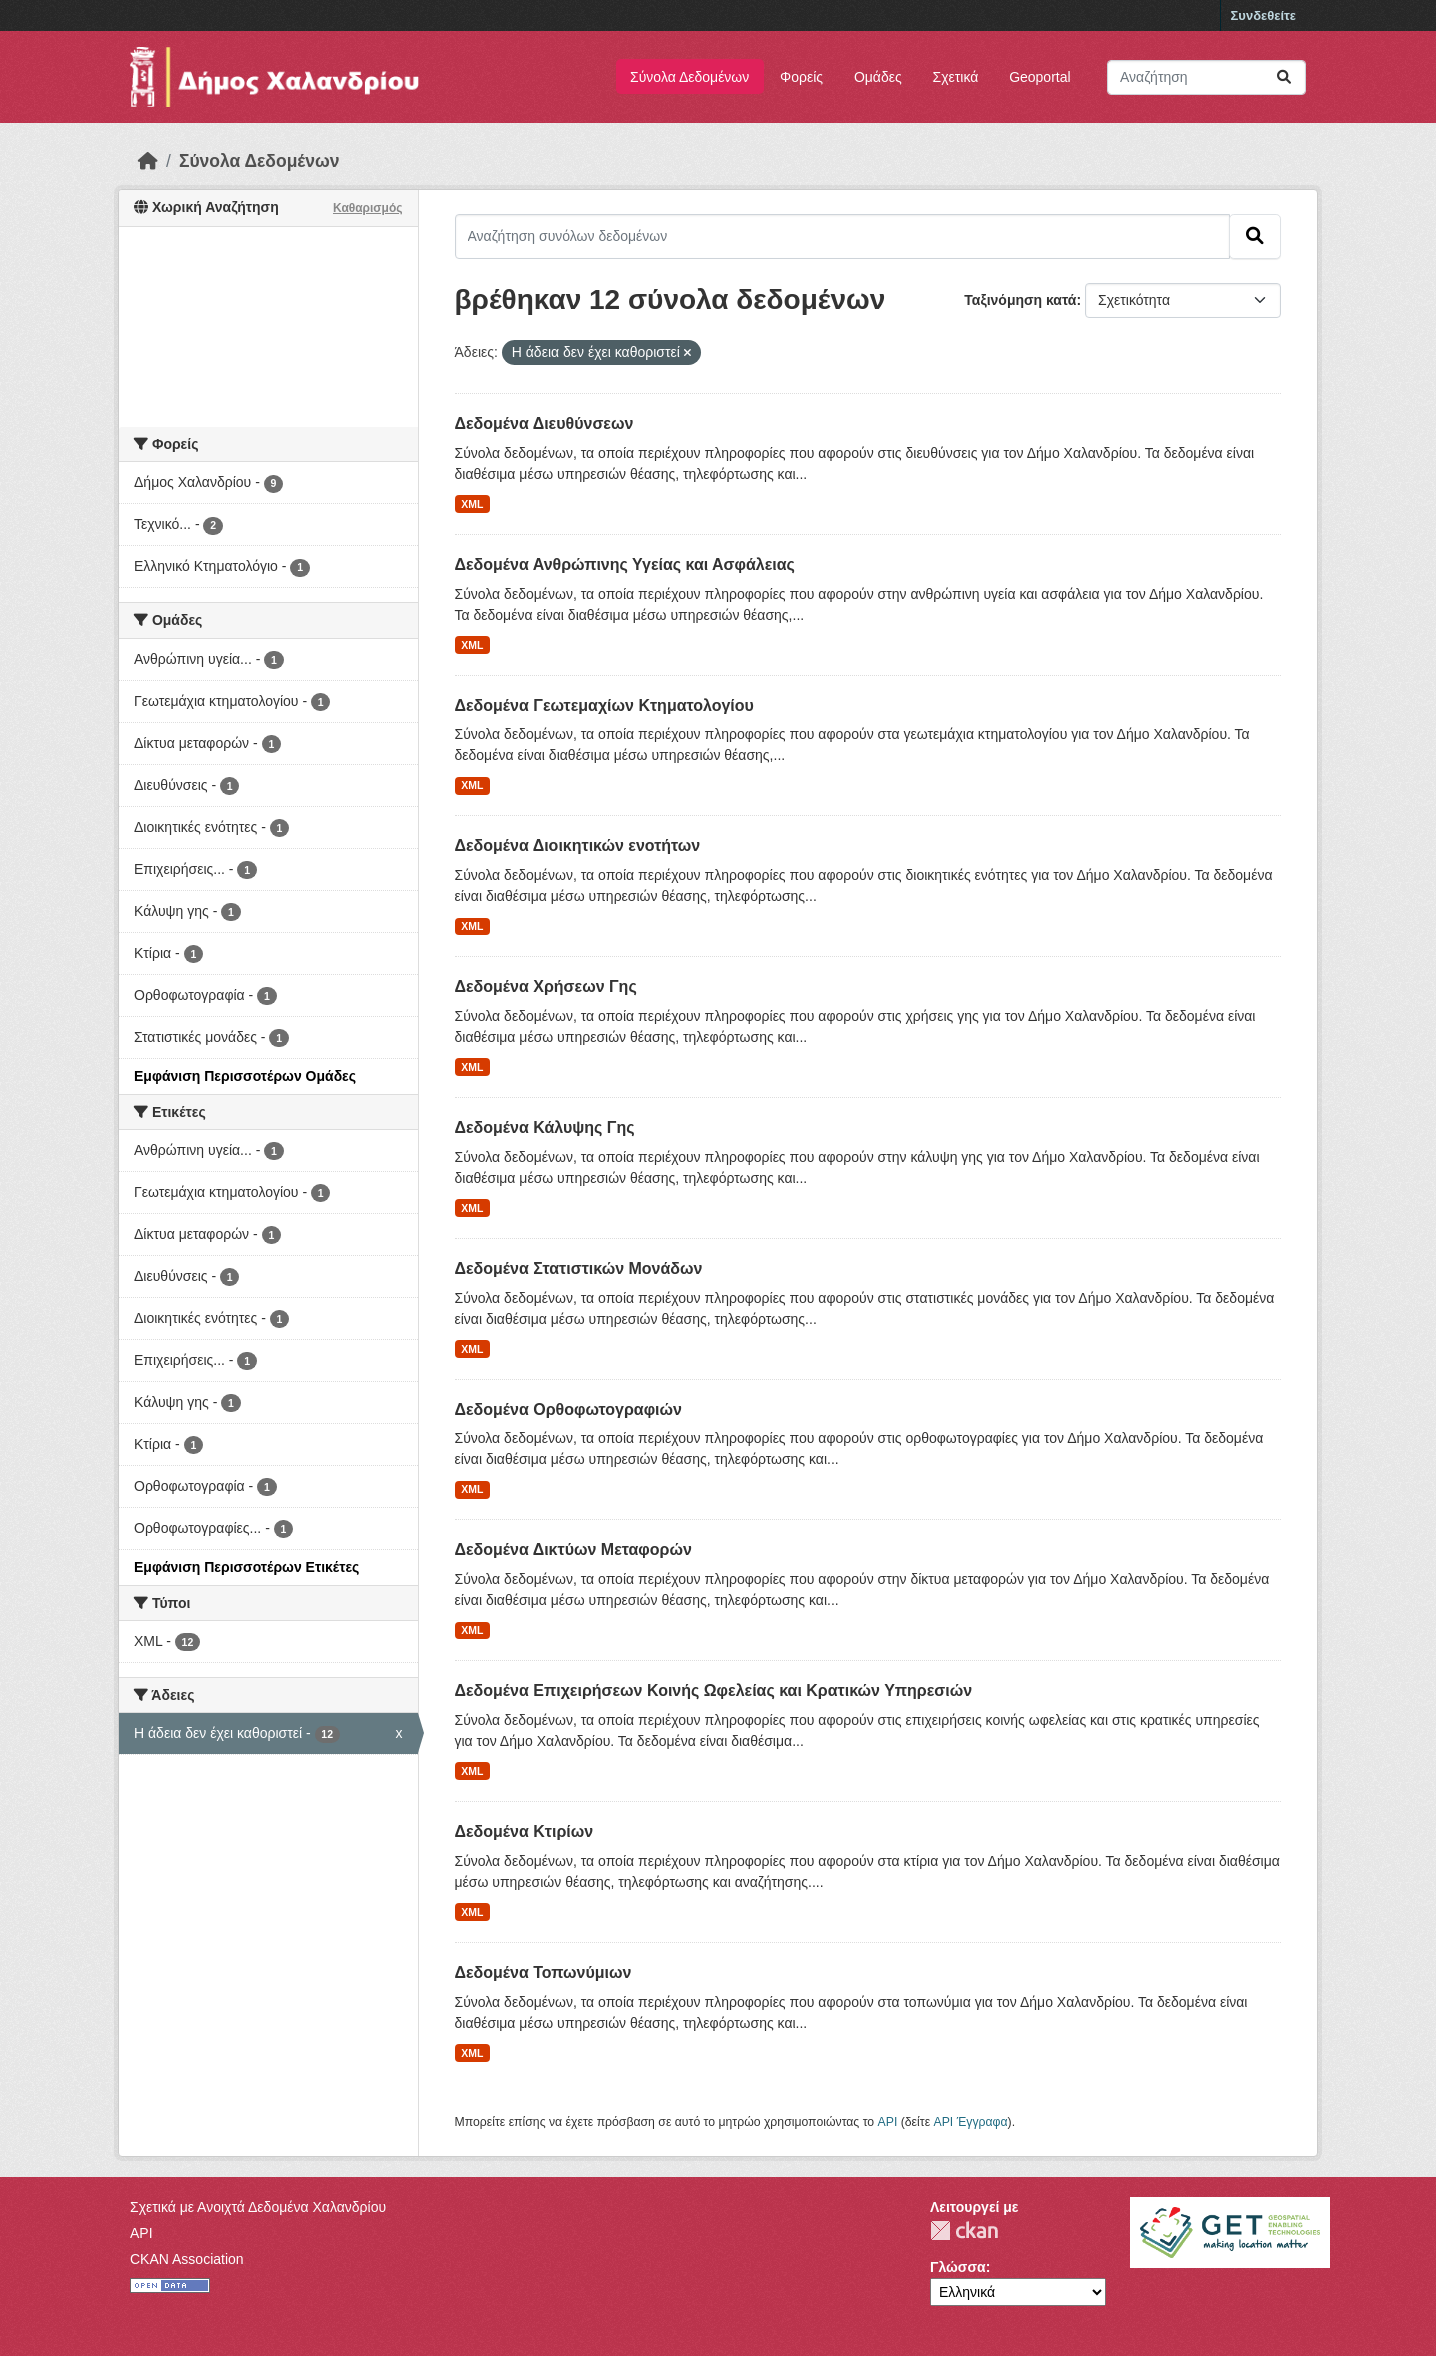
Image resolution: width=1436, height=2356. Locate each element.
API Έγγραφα (971, 2122)
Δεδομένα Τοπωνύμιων (543, 1972)
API (888, 2122)
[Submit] (1284, 77)
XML (472, 504)
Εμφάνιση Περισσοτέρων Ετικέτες (246, 1567)
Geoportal (1039, 77)
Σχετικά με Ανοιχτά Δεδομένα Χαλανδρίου (258, 2207)
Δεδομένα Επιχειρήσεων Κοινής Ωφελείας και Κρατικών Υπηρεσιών (714, 1690)
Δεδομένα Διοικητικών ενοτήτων (578, 845)
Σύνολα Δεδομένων (689, 77)
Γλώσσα (958, 2267)
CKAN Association (187, 2259)
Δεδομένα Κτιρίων (524, 1831)
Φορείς (801, 77)
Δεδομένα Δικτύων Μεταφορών (573, 1549)
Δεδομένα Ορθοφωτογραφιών (568, 1409)
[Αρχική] (148, 161)
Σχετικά (956, 77)
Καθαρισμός (368, 208)
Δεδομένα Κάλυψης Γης (545, 1127)
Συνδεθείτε (1263, 15)
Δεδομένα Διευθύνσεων (544, 423)
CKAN (964, 2230)
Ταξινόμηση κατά (1020, 300)
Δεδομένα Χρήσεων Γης (546, 986)
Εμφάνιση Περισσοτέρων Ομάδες (245, 1076)
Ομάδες (878, 77)
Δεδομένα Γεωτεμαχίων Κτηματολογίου (604, 705)
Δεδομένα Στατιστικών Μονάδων (579, 1268)
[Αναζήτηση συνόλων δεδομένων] (1206, 77)
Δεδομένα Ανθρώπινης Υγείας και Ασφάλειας (625, 564)
